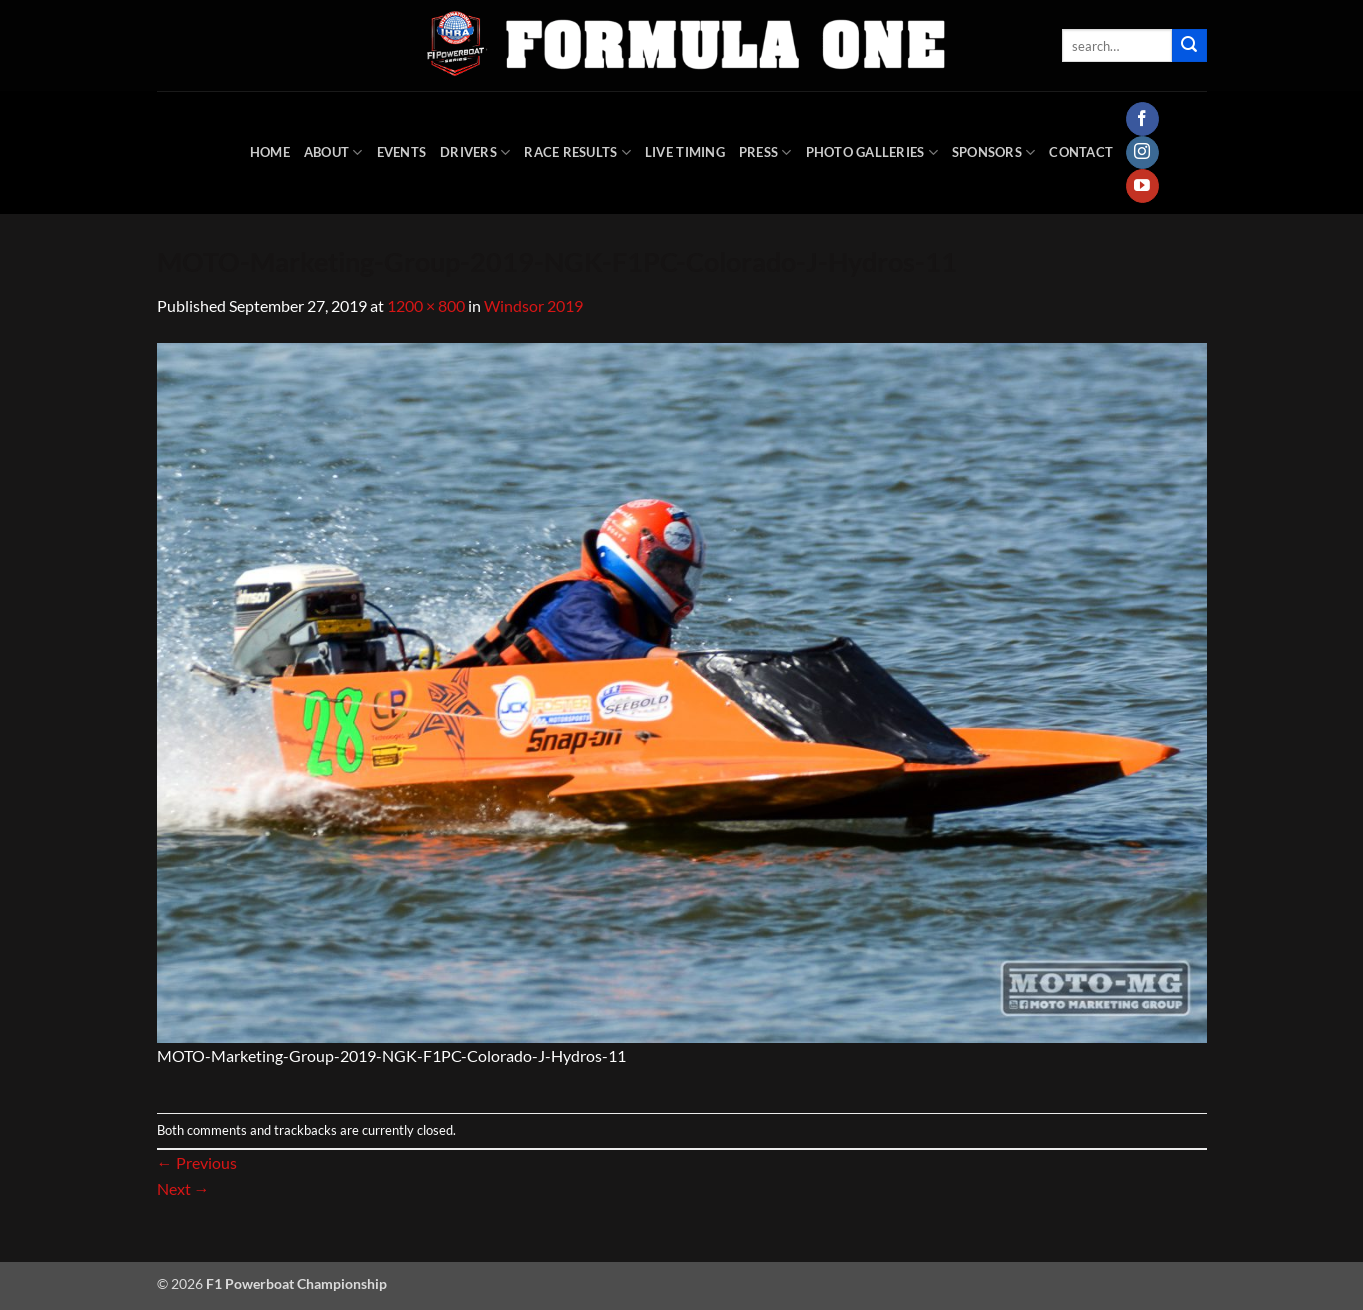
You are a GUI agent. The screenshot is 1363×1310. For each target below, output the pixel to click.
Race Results (577, 152)
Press (765, 152)
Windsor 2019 (533, 305)
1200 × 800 (426, 305)
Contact (1081, 152)
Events (402, 152)
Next (183, 1188)
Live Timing (685, 152)
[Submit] (1189, 46)
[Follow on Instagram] (1142, 153)
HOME (270, 152)
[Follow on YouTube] (1142, 186)
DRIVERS (475, 152)
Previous (197, 1162)
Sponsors (994, 152)
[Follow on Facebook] (1142, 119)
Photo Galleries (872, 152)
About (333, 152)
